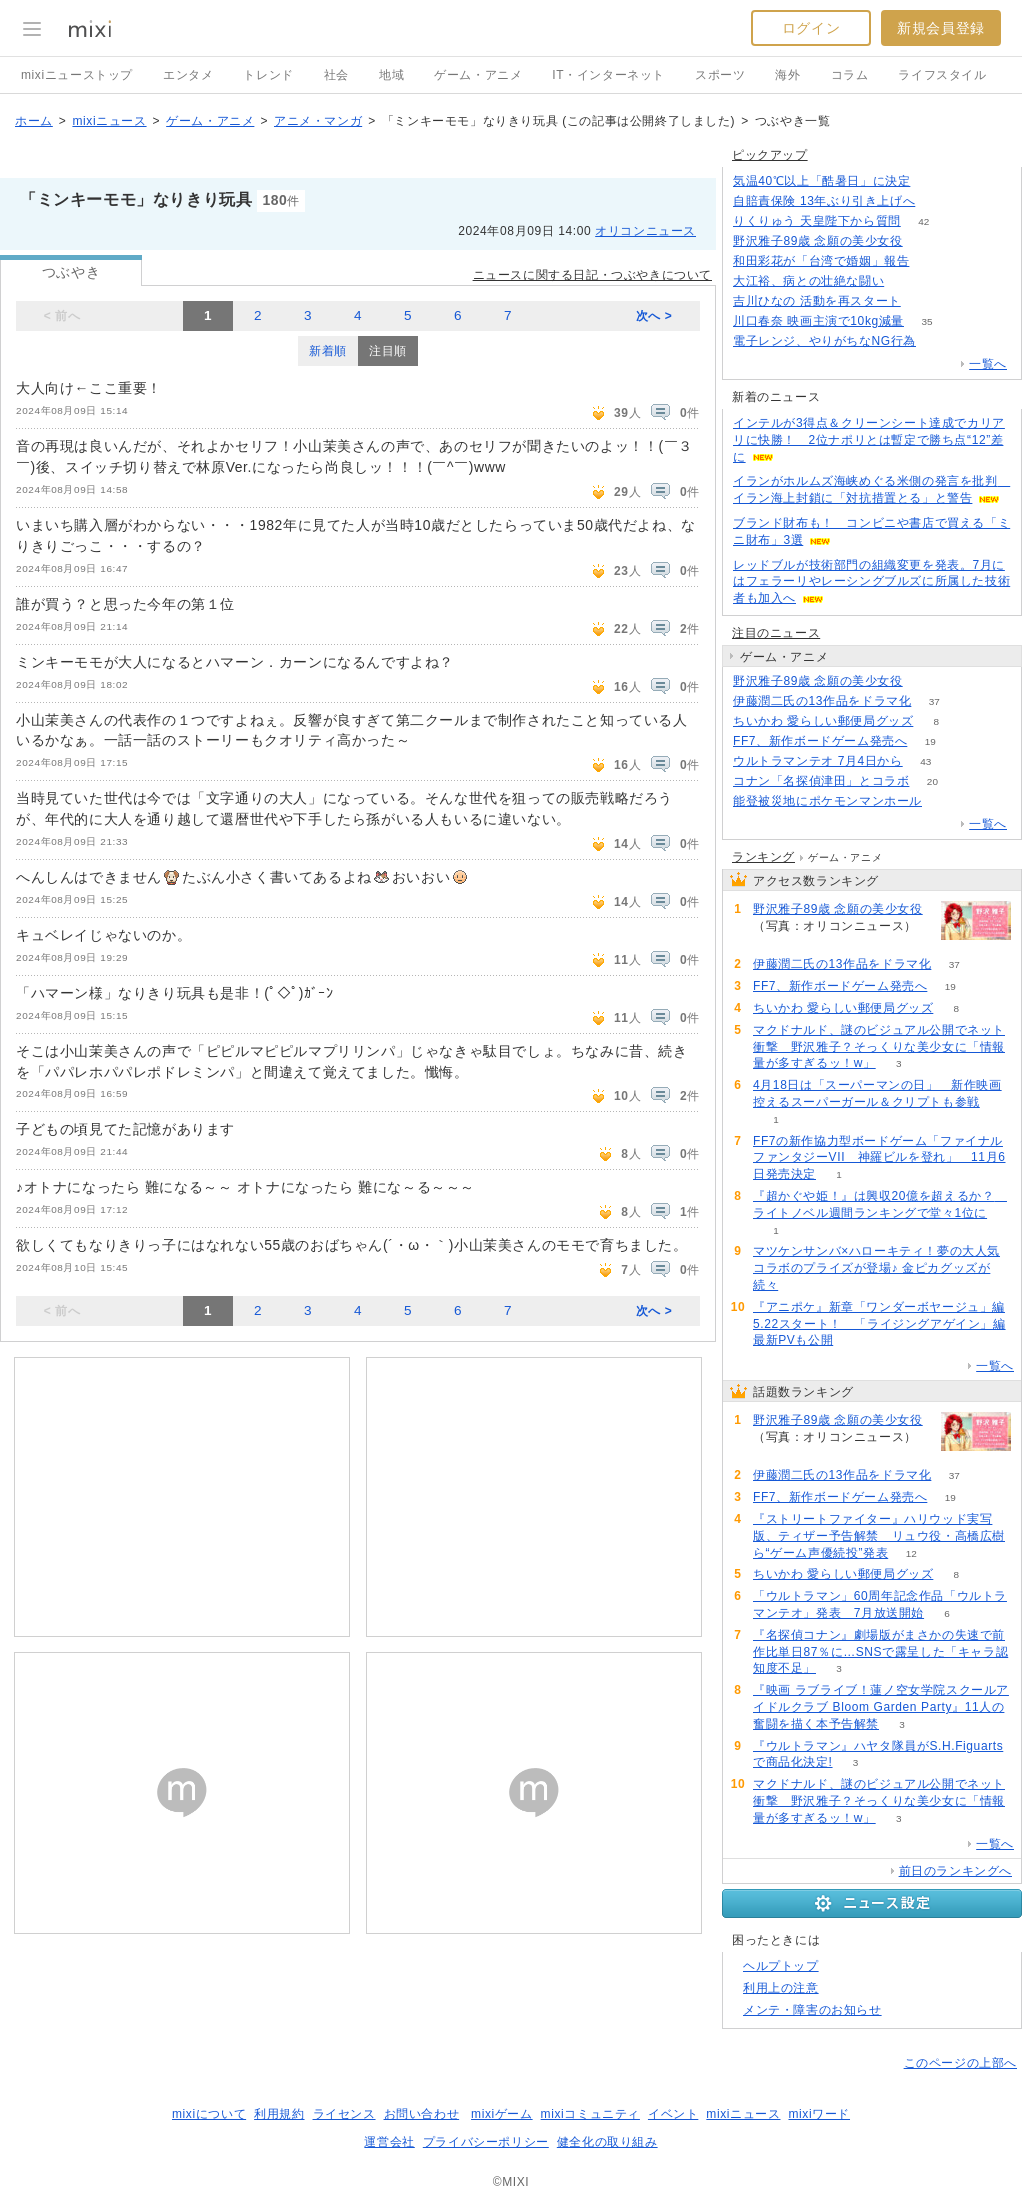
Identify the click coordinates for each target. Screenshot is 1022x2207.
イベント (673, 2114)
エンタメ (188, 75)
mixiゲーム (502, 2114)
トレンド (268, 75)
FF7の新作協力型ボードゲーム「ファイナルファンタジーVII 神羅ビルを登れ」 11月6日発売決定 (879, 1158)
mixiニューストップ (77, 75)
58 (944, 801)
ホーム (34, 121)
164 (939, 341)
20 (932, 781)
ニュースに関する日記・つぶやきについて (592, 275)
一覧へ (988, 364)
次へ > (654, 316)
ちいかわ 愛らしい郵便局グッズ (823, 721)
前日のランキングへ (955, 1871)
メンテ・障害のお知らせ (812, 2010)
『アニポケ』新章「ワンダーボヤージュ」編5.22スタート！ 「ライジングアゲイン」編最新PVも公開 (879, 1324)
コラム (850, 75)
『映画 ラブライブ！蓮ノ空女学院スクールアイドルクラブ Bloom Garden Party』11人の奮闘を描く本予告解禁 (881, 1707)
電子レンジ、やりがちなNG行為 (824, 341)
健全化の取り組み (607, 2142)
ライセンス (344, 2114)
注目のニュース (776, 633)
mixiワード (819, 2114)
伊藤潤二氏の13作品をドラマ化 (822, 701)
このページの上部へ (960, 2063)
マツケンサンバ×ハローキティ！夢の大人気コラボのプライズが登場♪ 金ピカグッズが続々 (876, 1268)
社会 (336, 75)
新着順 (328, 351)
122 (938, 201)
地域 (391, 75)
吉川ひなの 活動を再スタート (817, 301)
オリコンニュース (645, 231)
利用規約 (279, 2114)
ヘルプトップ (781, 1966)
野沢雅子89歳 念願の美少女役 (818, 241)
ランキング (763, 857)
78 (932, 261)
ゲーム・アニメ (478, 75)
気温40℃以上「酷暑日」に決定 (821, 181)
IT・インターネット (608, 75)
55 (923, 301)
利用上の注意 (781, 1988)
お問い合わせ (422, 2114)
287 (933, 181)
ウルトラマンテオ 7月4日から (818, 761)
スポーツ (720, 75)
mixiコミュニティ (590, 2114)
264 (925, 241)
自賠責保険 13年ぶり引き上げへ (824, 201)
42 (923, 221)
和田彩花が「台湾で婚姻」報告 (821, 261)
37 (934, 701)
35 (926, 321)
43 (925, 761)
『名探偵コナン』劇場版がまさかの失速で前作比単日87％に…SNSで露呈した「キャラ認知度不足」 (880, 1652)
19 (930, 741)
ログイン (811, 28)
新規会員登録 (941, 28)
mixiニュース (109, 121)
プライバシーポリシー (486, 2142)
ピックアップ (770, 155)
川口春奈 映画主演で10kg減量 (818, 321)
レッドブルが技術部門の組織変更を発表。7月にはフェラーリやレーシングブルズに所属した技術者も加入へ (871, 582)
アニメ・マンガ (318, 121)
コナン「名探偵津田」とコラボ (821, 781)
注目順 (388, 351)
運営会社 (389, 2142)
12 (911, 1553)
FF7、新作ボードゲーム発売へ (820, 741)
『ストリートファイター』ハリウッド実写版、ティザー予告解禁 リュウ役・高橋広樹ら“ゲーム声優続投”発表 (879, 1536)
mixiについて (209, 2114)
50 (907, 281)
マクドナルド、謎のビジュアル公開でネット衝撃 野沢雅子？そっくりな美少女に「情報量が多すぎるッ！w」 (879, 1047)
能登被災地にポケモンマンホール (827, 801)
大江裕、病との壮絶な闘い (808, 281)
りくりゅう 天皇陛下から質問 (817, 221)
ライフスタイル (942, 75)
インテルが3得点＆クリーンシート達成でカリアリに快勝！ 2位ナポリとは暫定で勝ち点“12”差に (869, 440)
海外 (787, 75)
